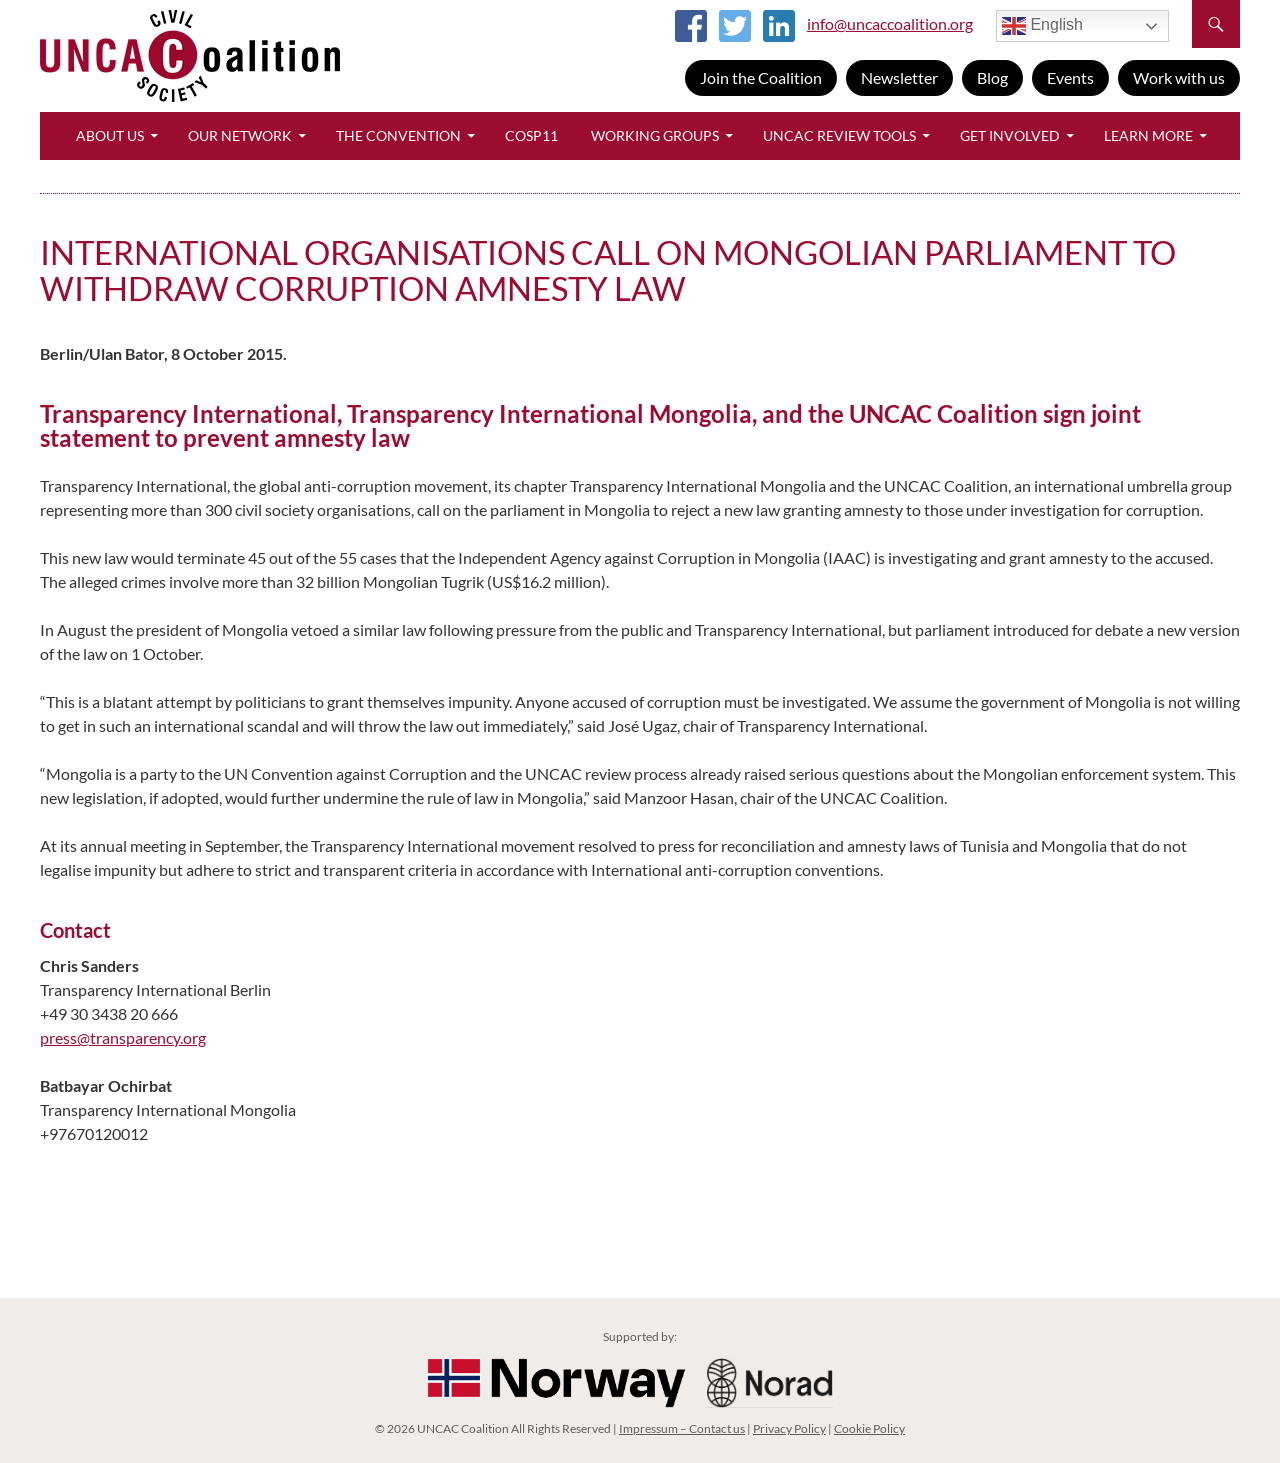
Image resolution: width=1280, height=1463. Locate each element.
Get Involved (1010, 135)
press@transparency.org (123, 1037)
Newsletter (899, 77)
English (1042, 26)
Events (1070, 77)
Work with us (1179, 77)
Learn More (1148, 135)
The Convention (398, 135)
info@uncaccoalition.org (890, 23)
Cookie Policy (869, 1428)
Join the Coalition (761, 77)
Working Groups (655, 135)
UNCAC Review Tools (839, 135)
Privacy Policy (789, 1428)
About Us (110, 135)
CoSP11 (531, 135)
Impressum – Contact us (682, 1428)
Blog (992, 77)
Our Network (240, 135)
